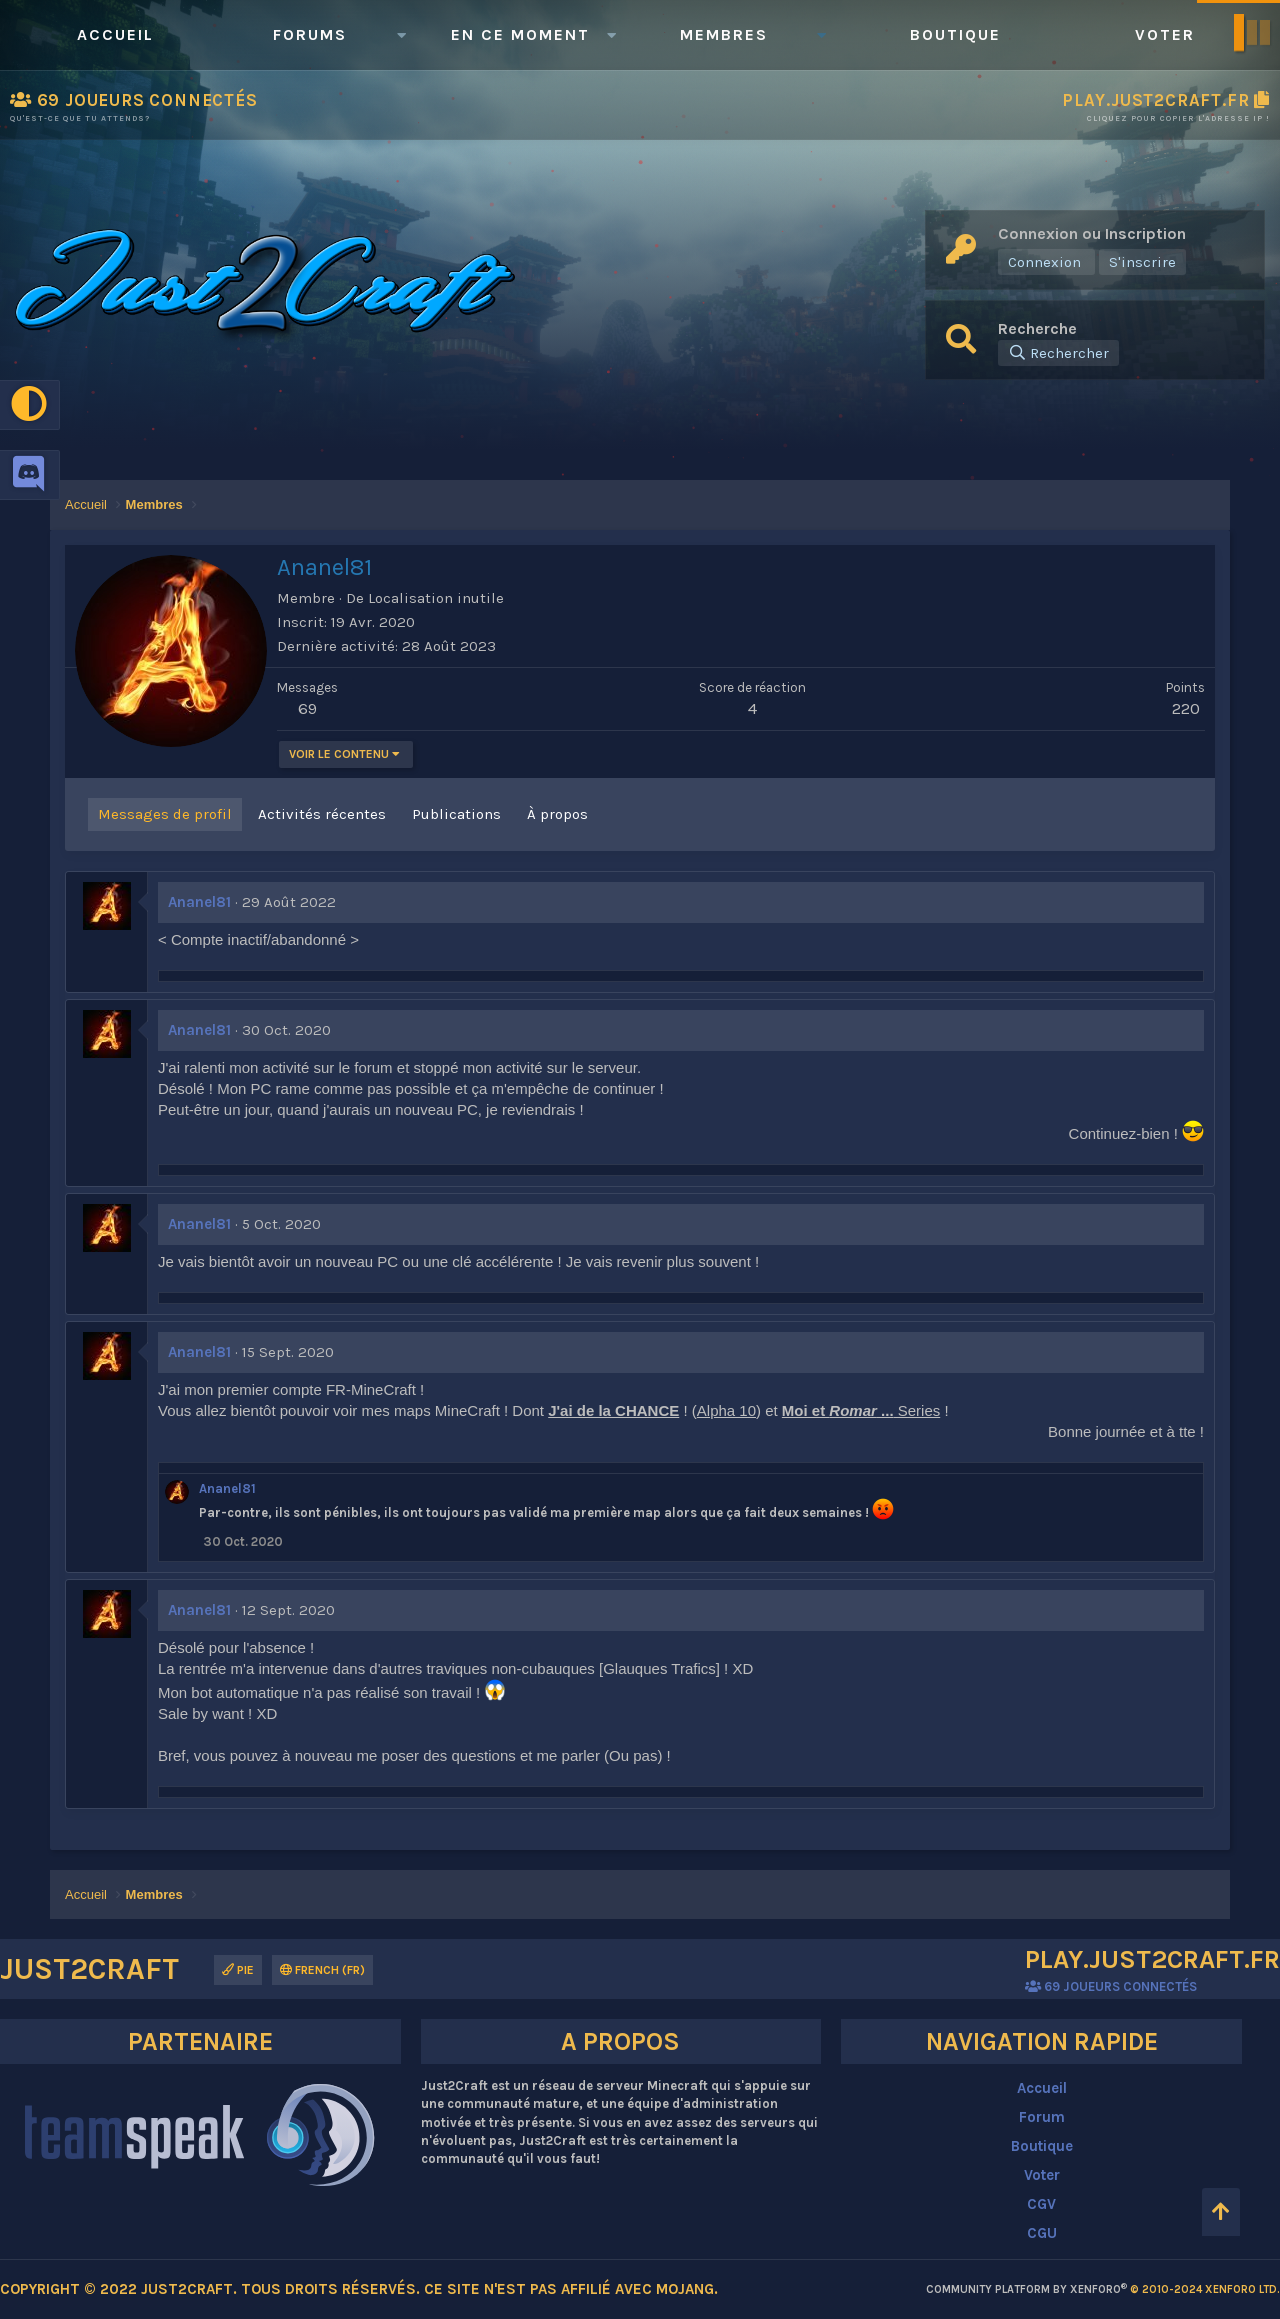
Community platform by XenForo (1103, 2289)
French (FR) (322, 1970)
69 (307, 708)
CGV (1041, 2204)
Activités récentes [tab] (322, 814)
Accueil (115, 34)
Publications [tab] (456, 814)
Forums (310, 34)
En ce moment (520, 34)
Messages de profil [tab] (165, 814)
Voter (1165, 34)
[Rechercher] (1058, 353)
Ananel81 (199, 902)
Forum (1042, 2117)
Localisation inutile (436, 598)
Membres (724, 34)
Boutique (955, 34)
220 (1186, 708)
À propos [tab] (557, 814)
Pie (238, 1970)
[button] (401, 35)
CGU (1042, 2233)
